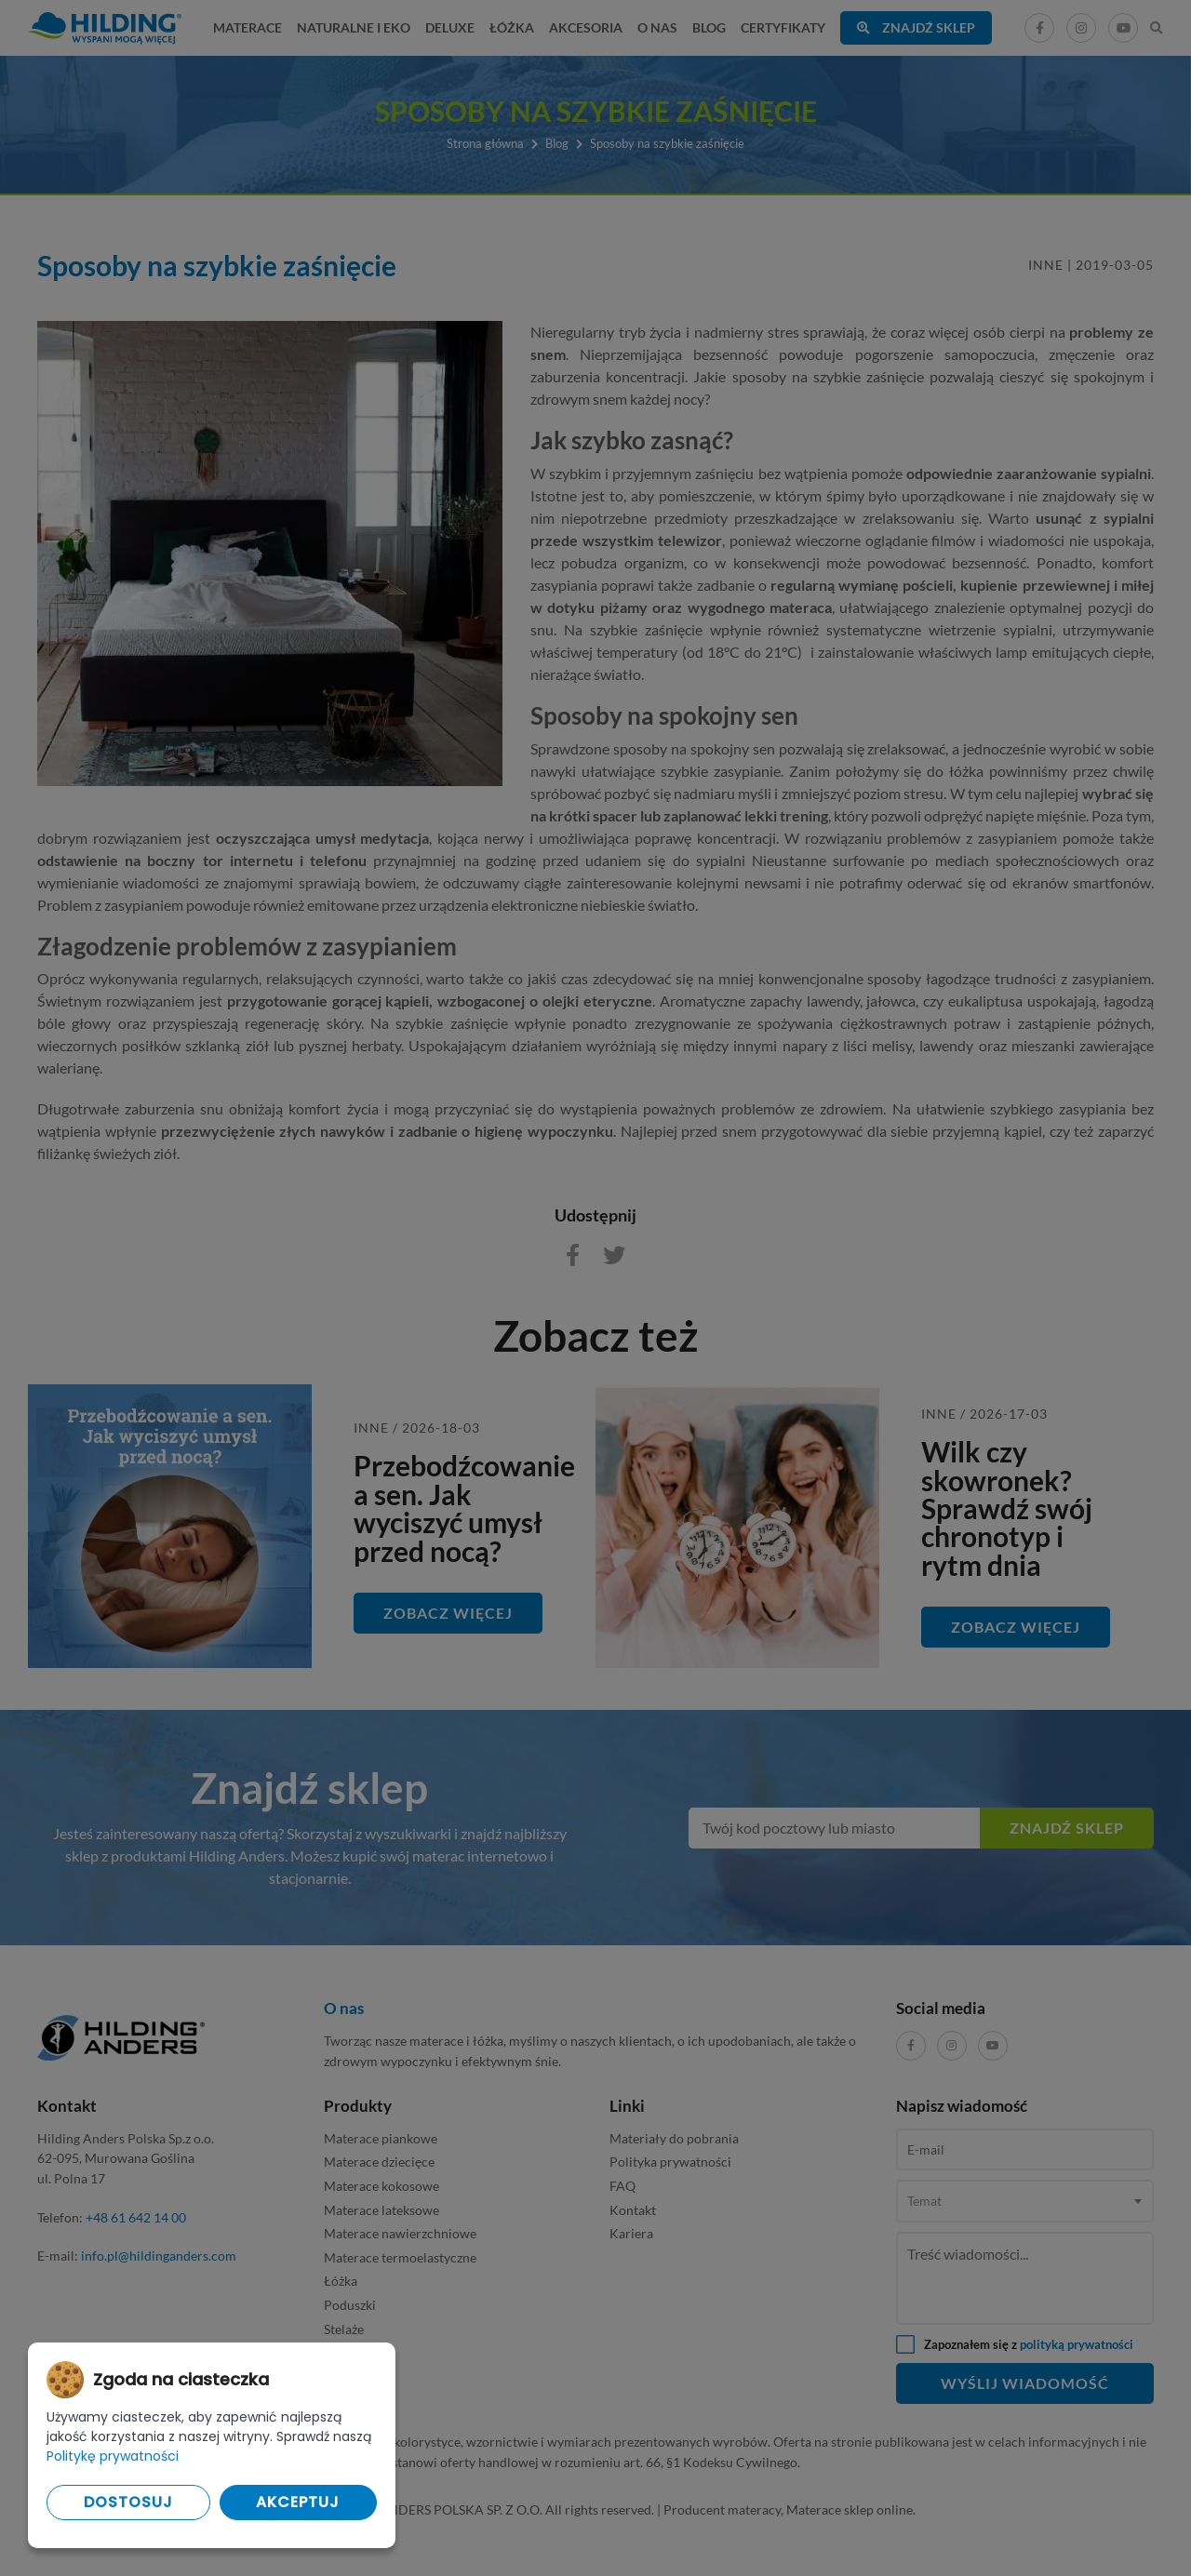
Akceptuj (298, 2502)
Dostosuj (128, 2502)
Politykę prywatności (113, 2456)
